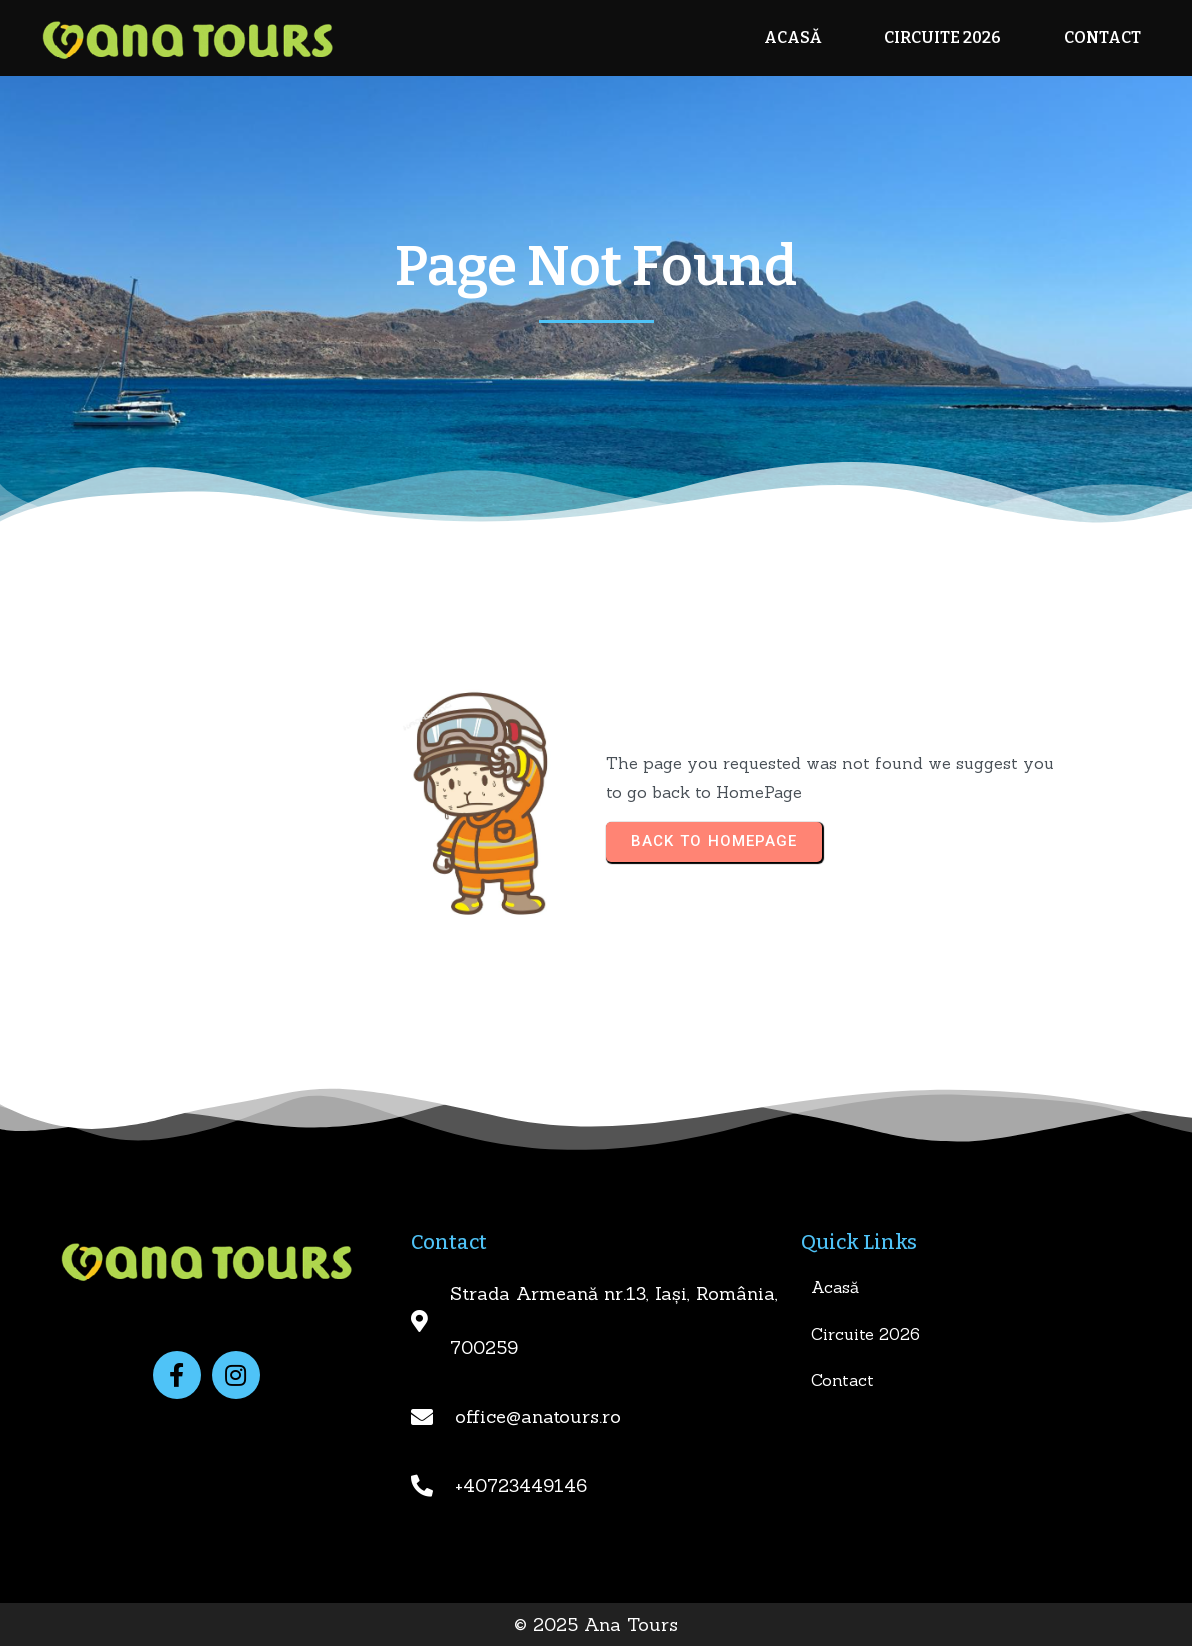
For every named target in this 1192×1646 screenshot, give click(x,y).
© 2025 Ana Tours (596, 1624)
